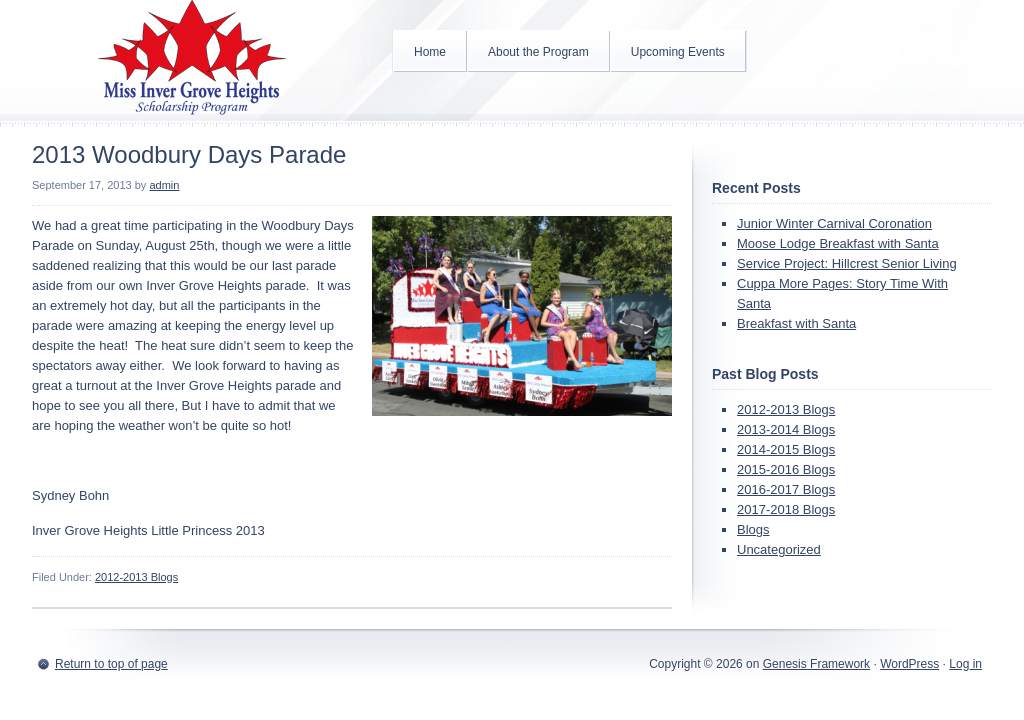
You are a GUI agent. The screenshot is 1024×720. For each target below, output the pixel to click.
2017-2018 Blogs (786, 509)
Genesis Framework (816, 664)
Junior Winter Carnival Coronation (834, 223)
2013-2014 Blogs (786, 429)
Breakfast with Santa (796, 323)
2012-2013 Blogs (136, 577)
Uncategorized (779, 549)
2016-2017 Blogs (786, 489)
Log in (965, 664)
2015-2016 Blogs (786, 469)
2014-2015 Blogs (786, 449)
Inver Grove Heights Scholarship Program (192, 60)
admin (164, 185)
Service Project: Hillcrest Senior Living (847, 263)
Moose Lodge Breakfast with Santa (838, 243)
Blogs (753, 529)
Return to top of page (111, 664)
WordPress (909, 664)
